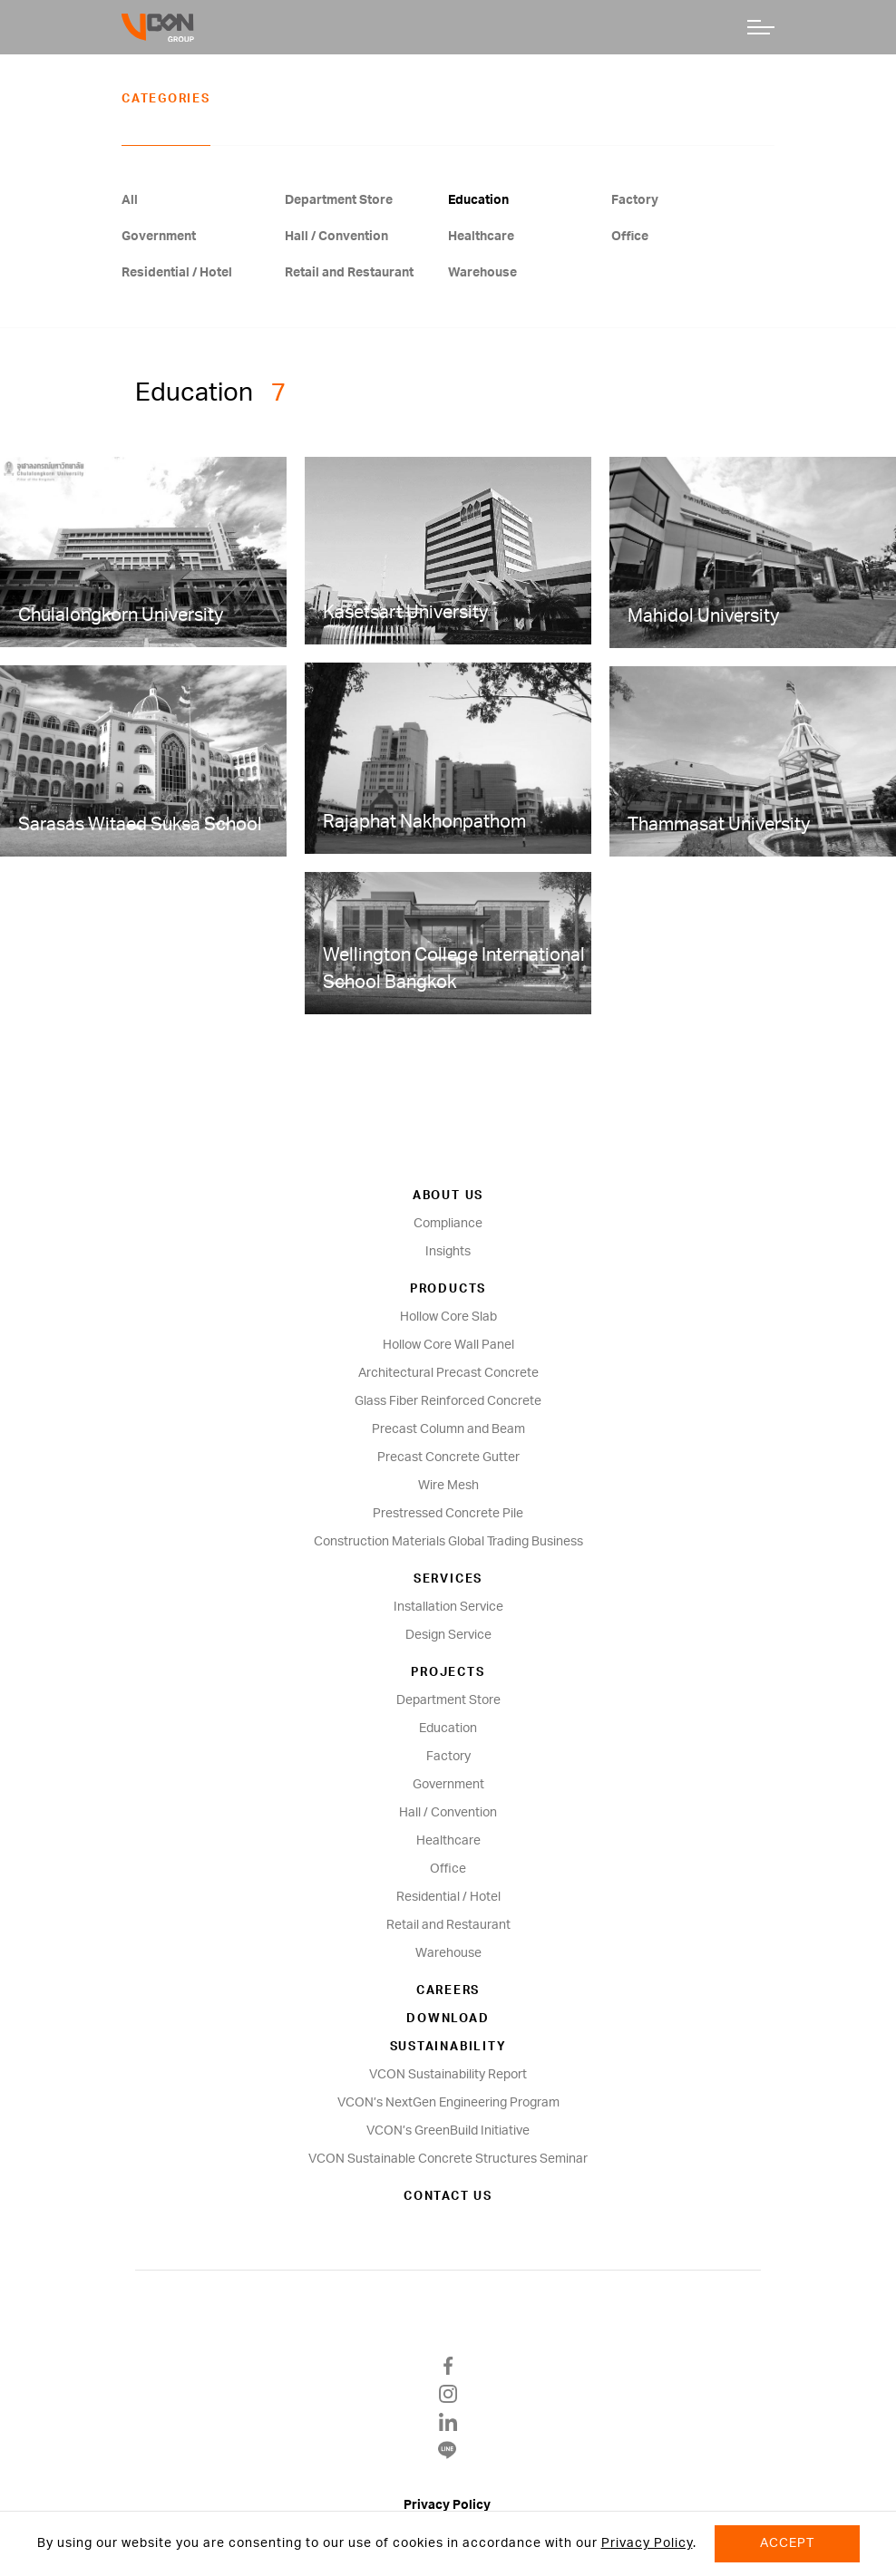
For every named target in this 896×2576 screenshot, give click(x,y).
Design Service (448, 1635)
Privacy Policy (448, 2505)
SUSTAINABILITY (448, 2047)
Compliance (448, 1223)
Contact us (448, 2197)
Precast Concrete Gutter (448, 1457)
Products (448, 1289)
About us (448, 1196)
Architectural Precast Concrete (448, 1373)
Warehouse (482, 272)
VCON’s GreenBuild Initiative (448, 2131)
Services (448, 1579)
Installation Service (448, 1607)
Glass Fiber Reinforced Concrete (448, 1401)
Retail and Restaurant (349, 272)
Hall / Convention (336, 236)
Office (629, 236)
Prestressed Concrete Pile (448, 1513)
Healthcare (481, 236)
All (130, 200)
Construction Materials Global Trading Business (448, 1541)
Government (159, 236)
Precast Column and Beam (448, 1429)
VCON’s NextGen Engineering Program (448, 2103)
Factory (634, 200)
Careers (448, 1991)
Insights (448, 1251)
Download (447, 2019)
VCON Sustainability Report (448, 2074)
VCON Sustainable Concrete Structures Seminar (448, 2159)
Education (478, 200)
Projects (447, 1673)
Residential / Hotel (177, 272)
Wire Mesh (448, 1485)
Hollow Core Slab (448, 1317)
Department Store (339, 200)
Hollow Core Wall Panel (448, 1345)
